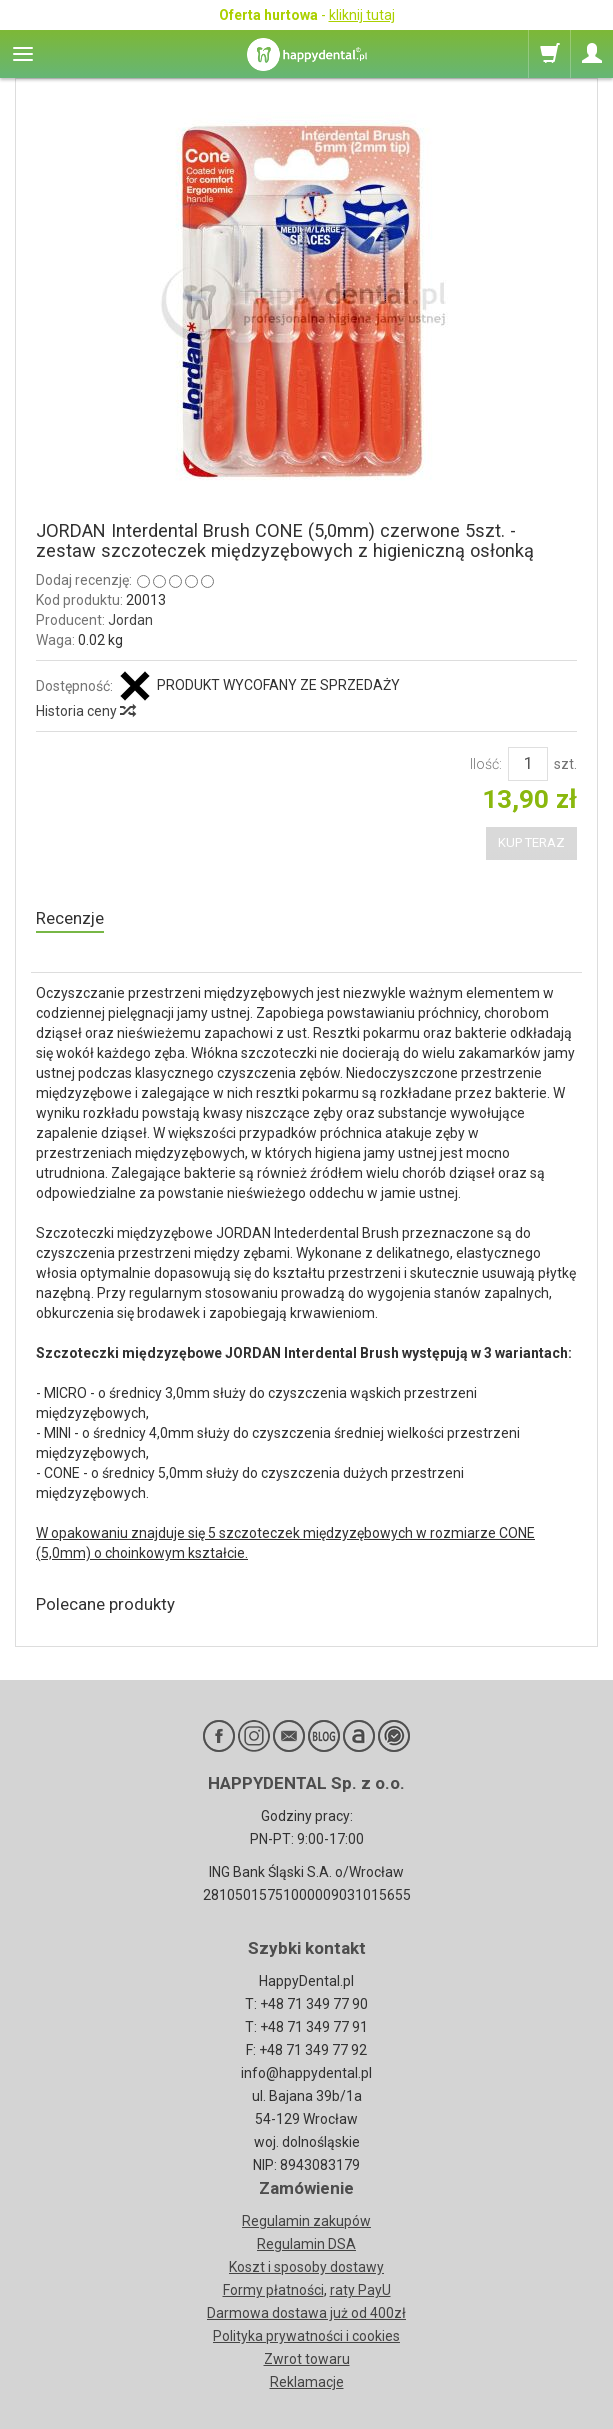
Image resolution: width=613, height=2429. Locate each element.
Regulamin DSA (306, 2244)
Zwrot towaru (307, 2359)
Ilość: (486, 764)
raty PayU (360, 2290)
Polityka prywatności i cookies (306, 2336)
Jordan (130, 620)
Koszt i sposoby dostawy (306, 2267)
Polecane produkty (105, 1604)
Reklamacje (307, 2382)
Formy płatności (273, 2290)
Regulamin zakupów (306, 2221)
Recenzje (70, 918)
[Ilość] (528, 764)
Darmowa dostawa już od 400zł (306, 2313)
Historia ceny (85, 711)
